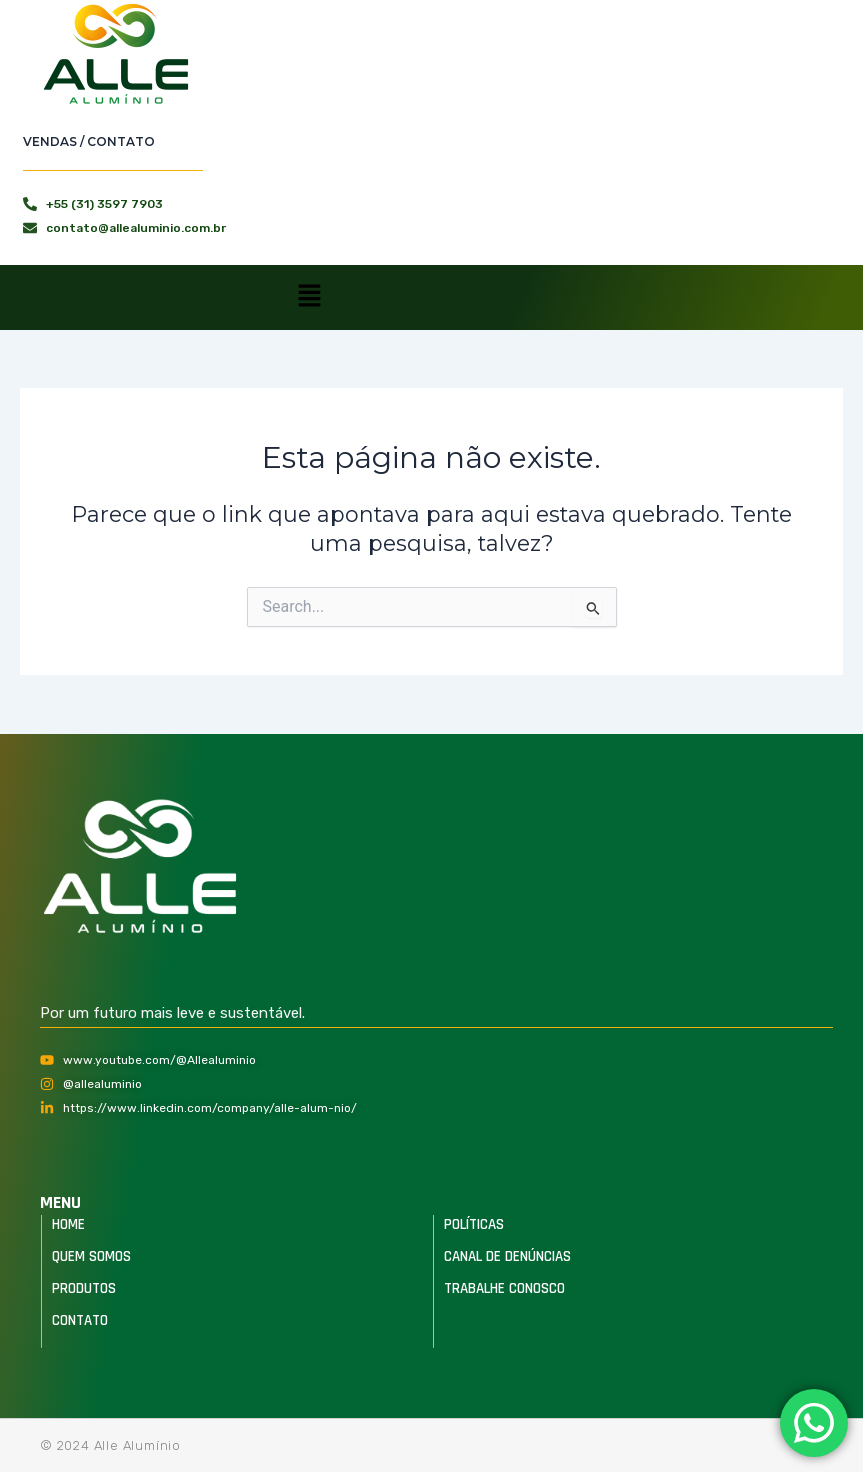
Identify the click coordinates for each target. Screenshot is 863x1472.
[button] (309, 297)
